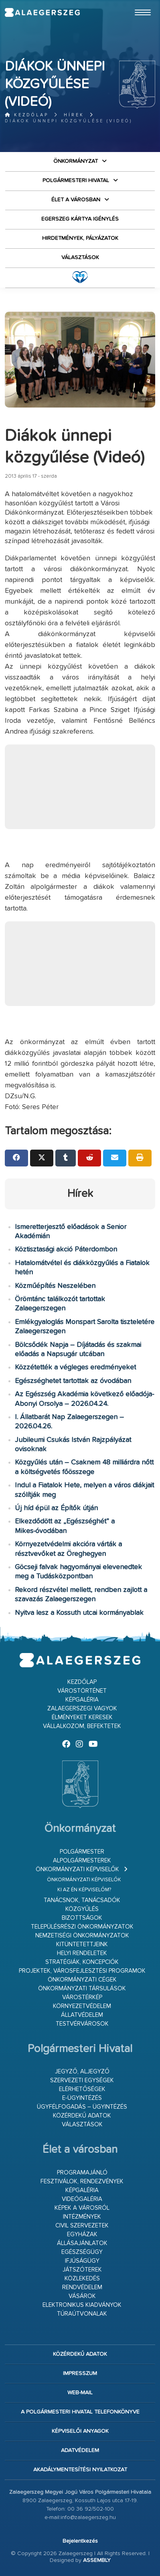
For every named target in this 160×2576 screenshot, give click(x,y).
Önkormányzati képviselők (77, 1869)
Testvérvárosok (82, 2024)
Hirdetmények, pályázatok (80, 238)
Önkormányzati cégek (82, 1980)
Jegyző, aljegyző (82, 2072)
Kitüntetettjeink (82, 1944)
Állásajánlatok (82, 2243)
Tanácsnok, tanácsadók (82, 1900)
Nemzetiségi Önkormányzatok (82, 1936)
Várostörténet (82, 1691)
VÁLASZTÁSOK (80, 257)
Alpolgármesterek (82, 1861)
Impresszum (80, 2373)
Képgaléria (82, 1700)
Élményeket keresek (82, 1717)
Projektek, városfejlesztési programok (82, 1971)
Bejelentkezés (80, 2541)
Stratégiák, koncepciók (82, 1962)
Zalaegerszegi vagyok (82, 1709)
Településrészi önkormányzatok (82, 1927)
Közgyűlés (82, 1909)
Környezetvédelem (82, 2006)
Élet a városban (75, 200)
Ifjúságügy (82, 2261)
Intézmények (82, 2217)
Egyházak (82, 2234)
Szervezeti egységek (82, 2080)
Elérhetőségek (82, 2089)
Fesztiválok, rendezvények (82, 2181)
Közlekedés (82, 2279)
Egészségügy (82, 2252)
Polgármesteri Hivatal (76, 180)
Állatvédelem (82, 2015)
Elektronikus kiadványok (82, 2305)
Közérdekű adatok (82, 2116)
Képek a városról (82, 2208)
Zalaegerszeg (42, 12)
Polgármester (82, 1852)
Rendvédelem (82, 2287)
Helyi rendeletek (82, 1953)
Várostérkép (82, 1997)
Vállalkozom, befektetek (82, 1726)
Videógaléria (82, 2199)
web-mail (80, 2392)
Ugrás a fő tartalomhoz (135, 4)
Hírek (74, 115)
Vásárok (82, 2296)
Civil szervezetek (82, 2226)
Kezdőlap (27, 115)
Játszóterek (82, 2270)
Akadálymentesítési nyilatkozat (80, 2470)
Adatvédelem (80, 2450)
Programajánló (82, 2173)
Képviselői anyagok (80, 2431)
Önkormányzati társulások (82, 1989)
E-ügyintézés (82, 2098)
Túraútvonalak (82, 2314)
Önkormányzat (75, 161)
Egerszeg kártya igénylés (80, 219)
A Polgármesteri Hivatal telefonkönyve (80, 2412)
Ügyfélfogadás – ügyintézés (82, 2107)
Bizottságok (82, 1918)
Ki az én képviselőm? (84, 1889)
